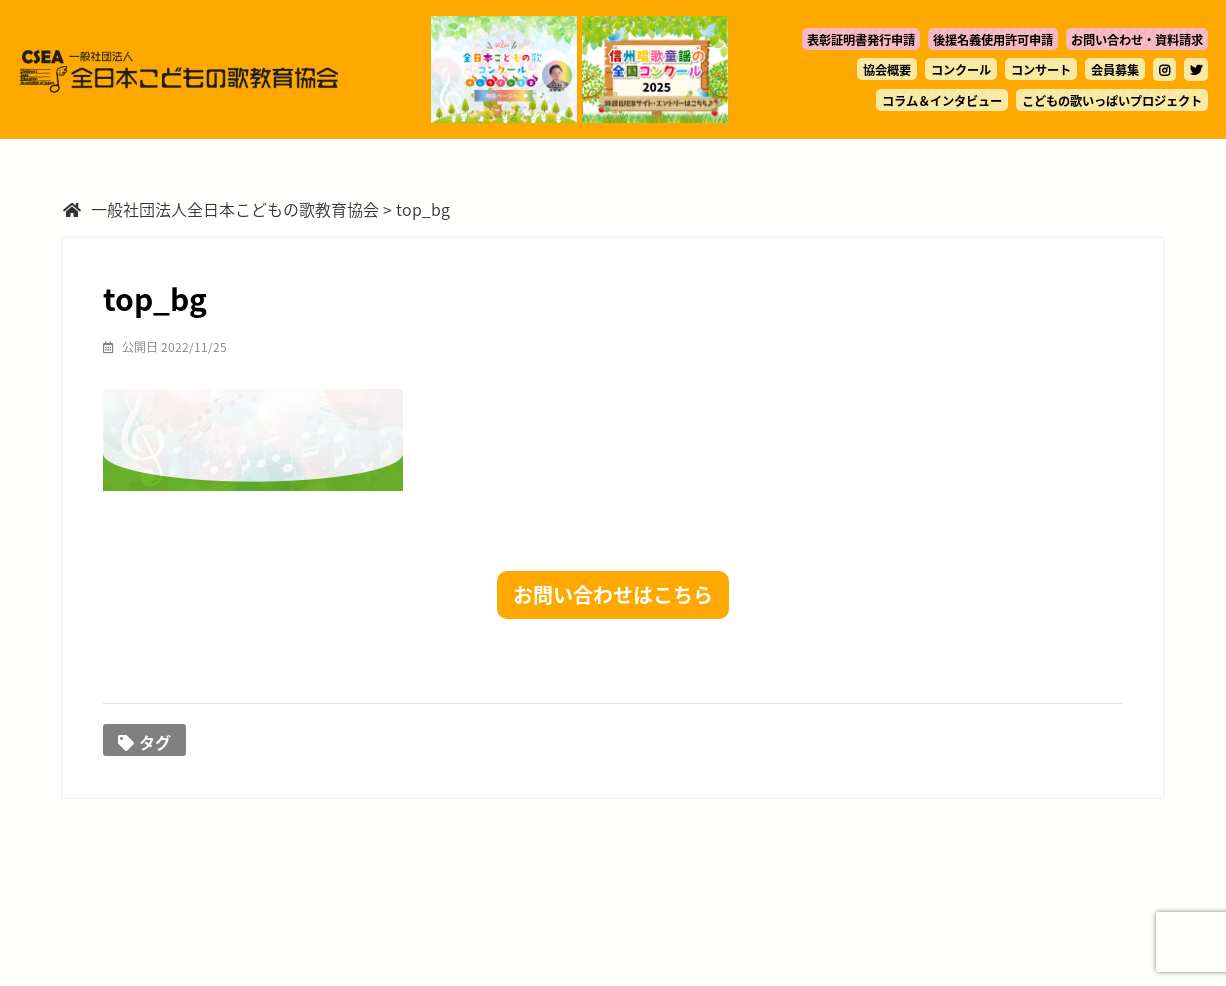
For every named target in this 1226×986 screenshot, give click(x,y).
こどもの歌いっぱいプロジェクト (1112, 101)
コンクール (961, 70)
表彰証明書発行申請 (861, 40)
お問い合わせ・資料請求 (1137, 40)
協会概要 (887, 70)
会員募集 (1115, 70)
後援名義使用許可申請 (993, 40)
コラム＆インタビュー (942, 101)
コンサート (1041, 70)
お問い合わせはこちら (613, 594)
